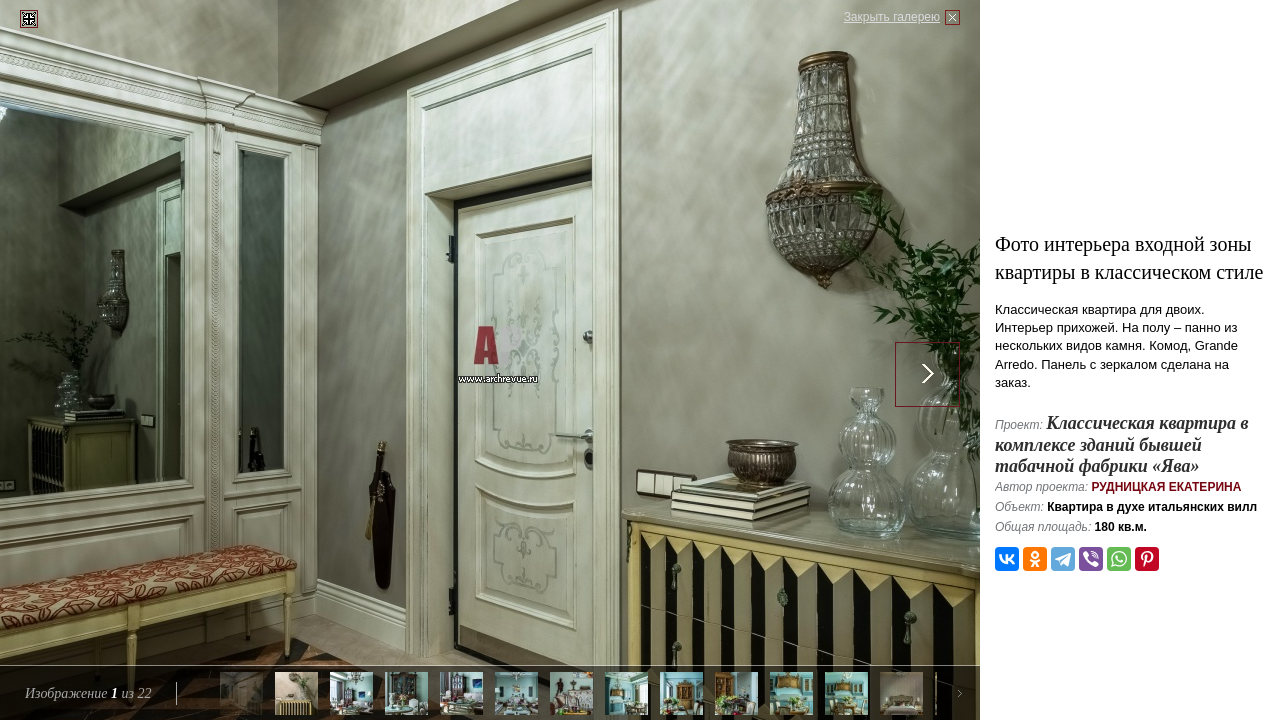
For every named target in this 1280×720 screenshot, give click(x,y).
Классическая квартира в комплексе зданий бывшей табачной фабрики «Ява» (1122, 444)
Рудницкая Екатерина (1166, 487)
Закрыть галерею (892, 17)
